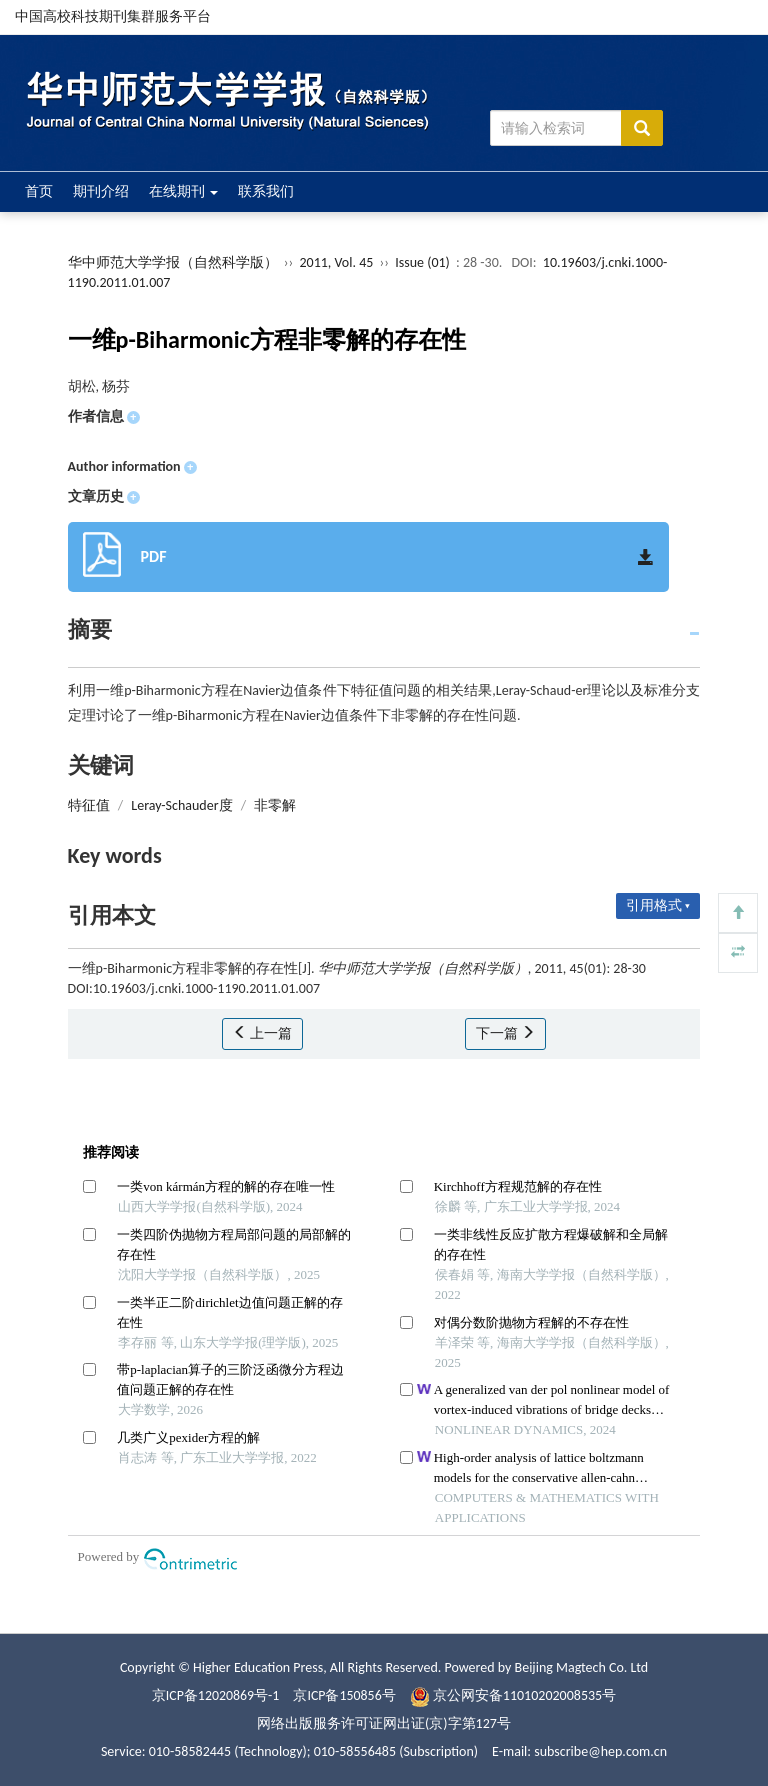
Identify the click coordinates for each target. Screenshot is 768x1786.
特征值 (89, 805)
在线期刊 (183, 191)
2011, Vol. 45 (337, 262)
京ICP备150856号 (345, 1695)
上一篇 (262, 1033)
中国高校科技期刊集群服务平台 (113, 16)
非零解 (275, 805)
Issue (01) (422, 262)
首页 (39, 191)
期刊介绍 (101, 191)
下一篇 (505, 1033)
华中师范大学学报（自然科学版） (173, 262)
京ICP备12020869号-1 (215, 1695)
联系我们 (266, 191)
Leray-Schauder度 (181, 805)
